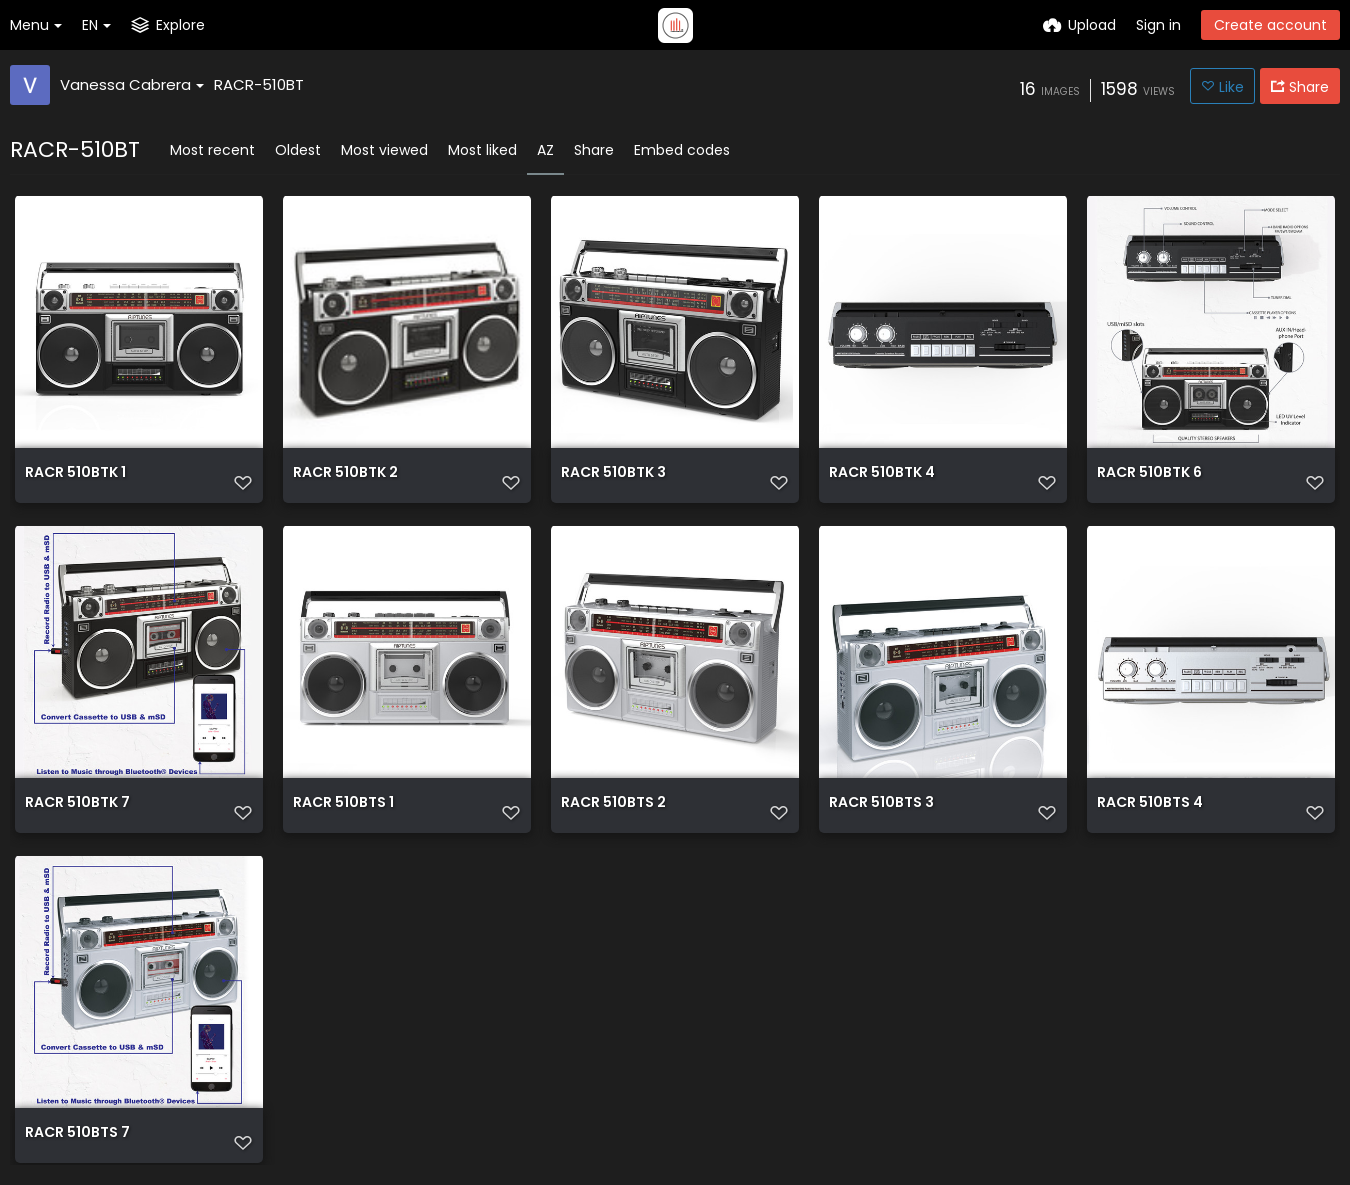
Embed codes (682, 150)
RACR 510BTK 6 (1149, 473)
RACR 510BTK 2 (345, 473)
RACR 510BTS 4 (1150, 803)
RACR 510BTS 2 (613, 803)
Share (594, 150)
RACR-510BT (259, 84)
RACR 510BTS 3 (881, 803)
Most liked (482, 150)
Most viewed (384, 150)
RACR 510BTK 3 (613, 473)
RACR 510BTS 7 (77, 1133)
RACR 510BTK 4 (882, 473)
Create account (1270, 25)
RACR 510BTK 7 (77, 803)
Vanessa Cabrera (132, 84)
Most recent (212, 150)
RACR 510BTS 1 (343, 803)
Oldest (298, 150)
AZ (545, 150)
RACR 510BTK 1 (75, 473)
